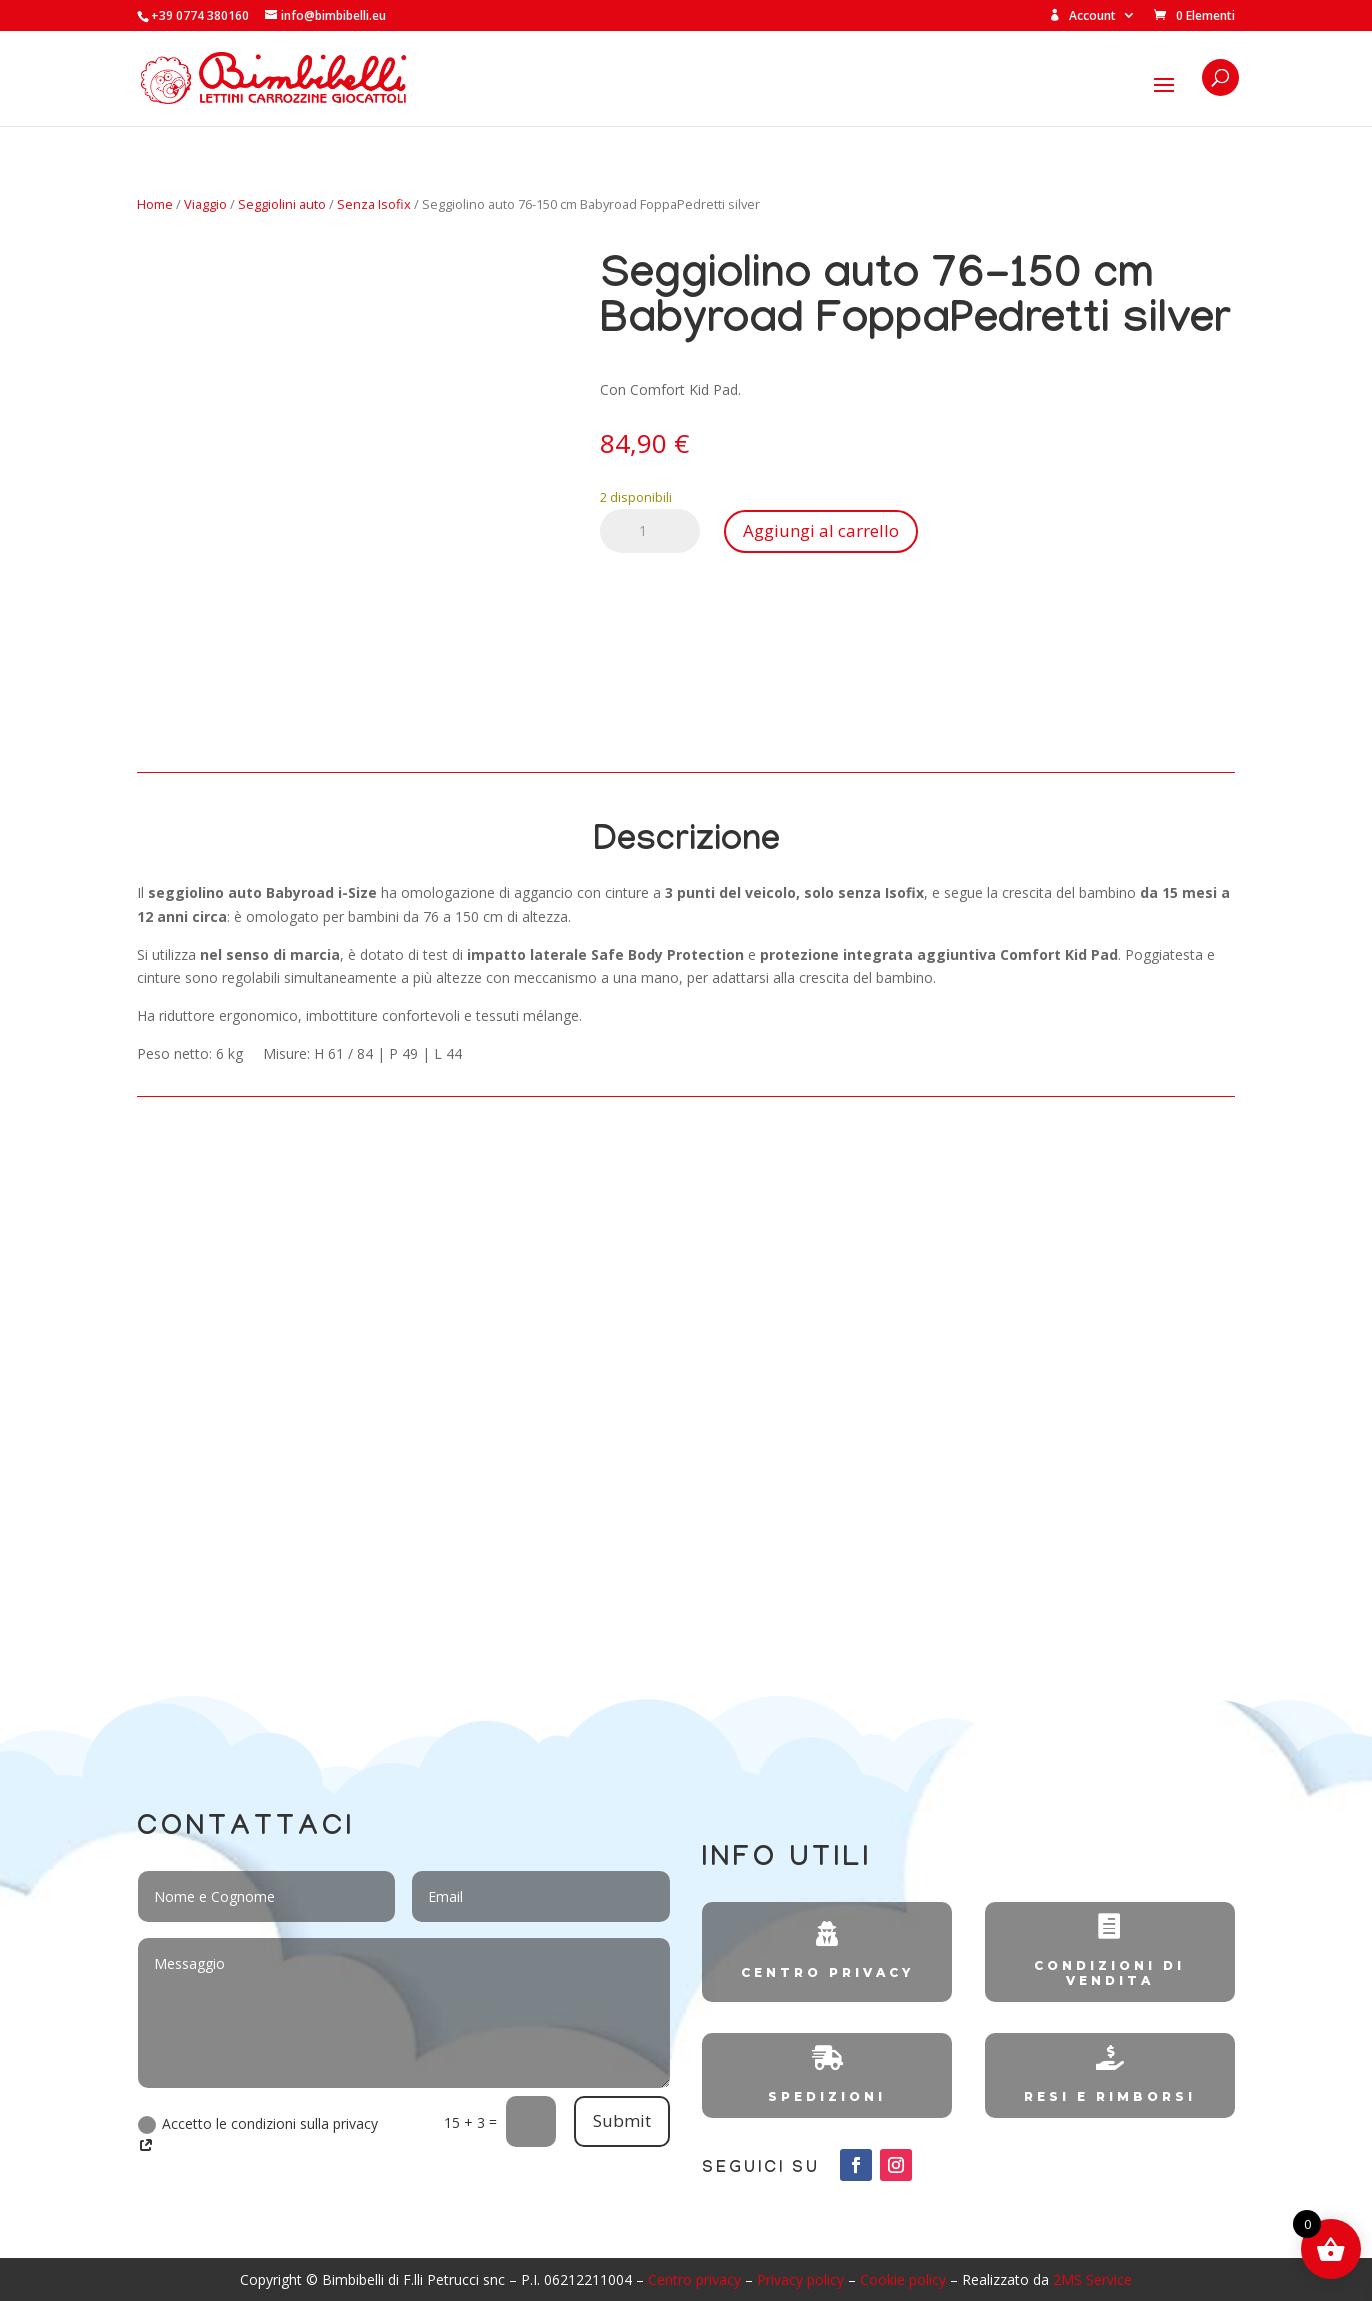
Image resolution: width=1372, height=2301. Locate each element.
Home (155, 204)
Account (1082, 16)
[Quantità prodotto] (650, 531)
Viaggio (205, 204)
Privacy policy (800, 2279)
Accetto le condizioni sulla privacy (258, 2135)
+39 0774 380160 (200, 15)
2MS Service (1092, 2279)
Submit (622, 2120)
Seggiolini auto (282, 204)
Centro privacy (694, 2279)
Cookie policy (903, 2279)
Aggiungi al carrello (821, 530)
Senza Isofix (374, 204)
